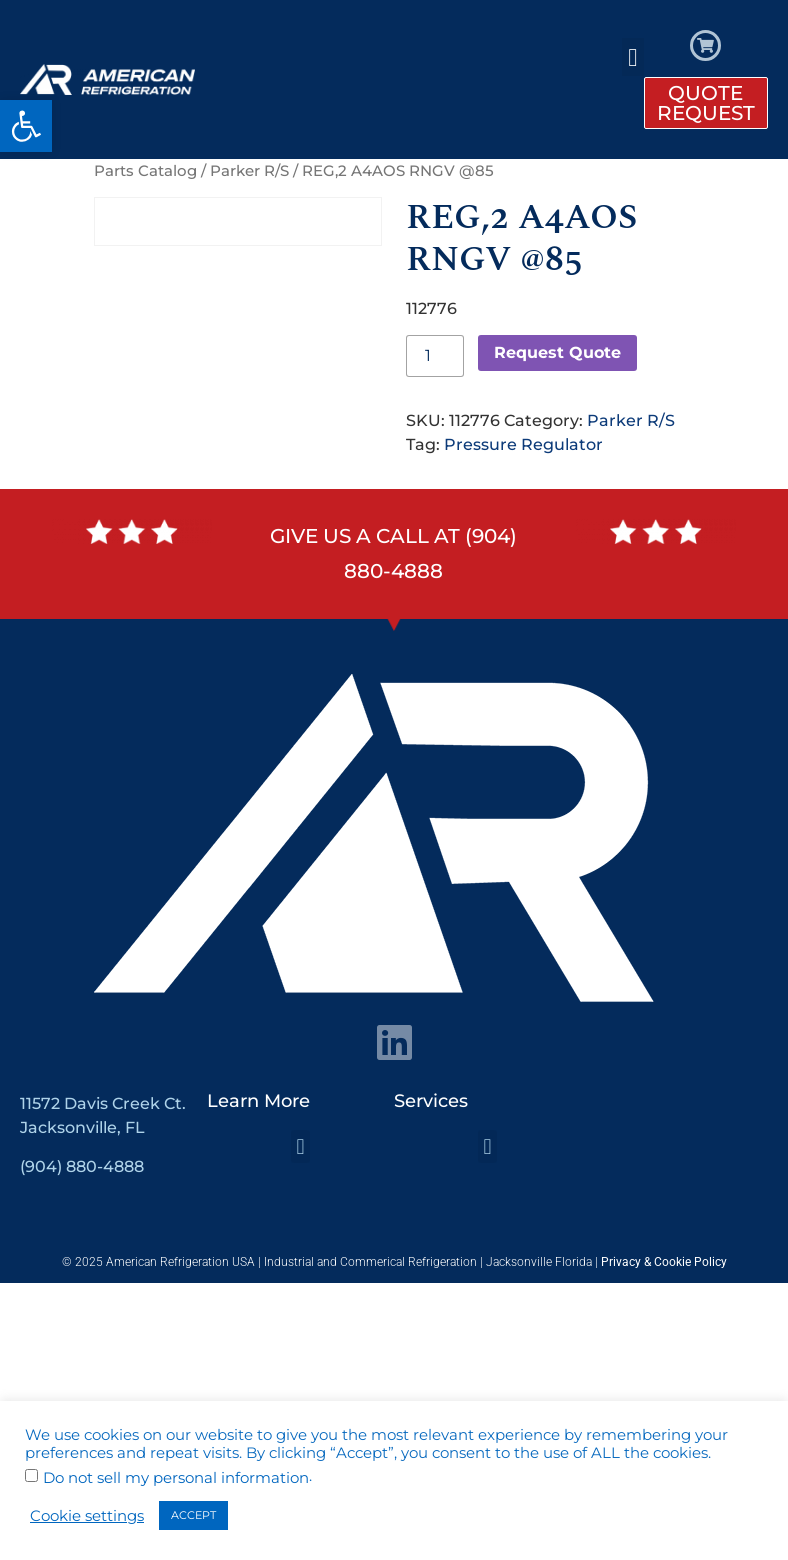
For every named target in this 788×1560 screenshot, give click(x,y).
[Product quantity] (435, 356)
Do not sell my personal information (176, 1478)
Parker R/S (249, 171)
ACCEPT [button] (193, 1515)
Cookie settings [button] (87, 1516)
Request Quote (557, 352)
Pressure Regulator (523, 444)
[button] (26, 126)
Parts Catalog (145, 171)
